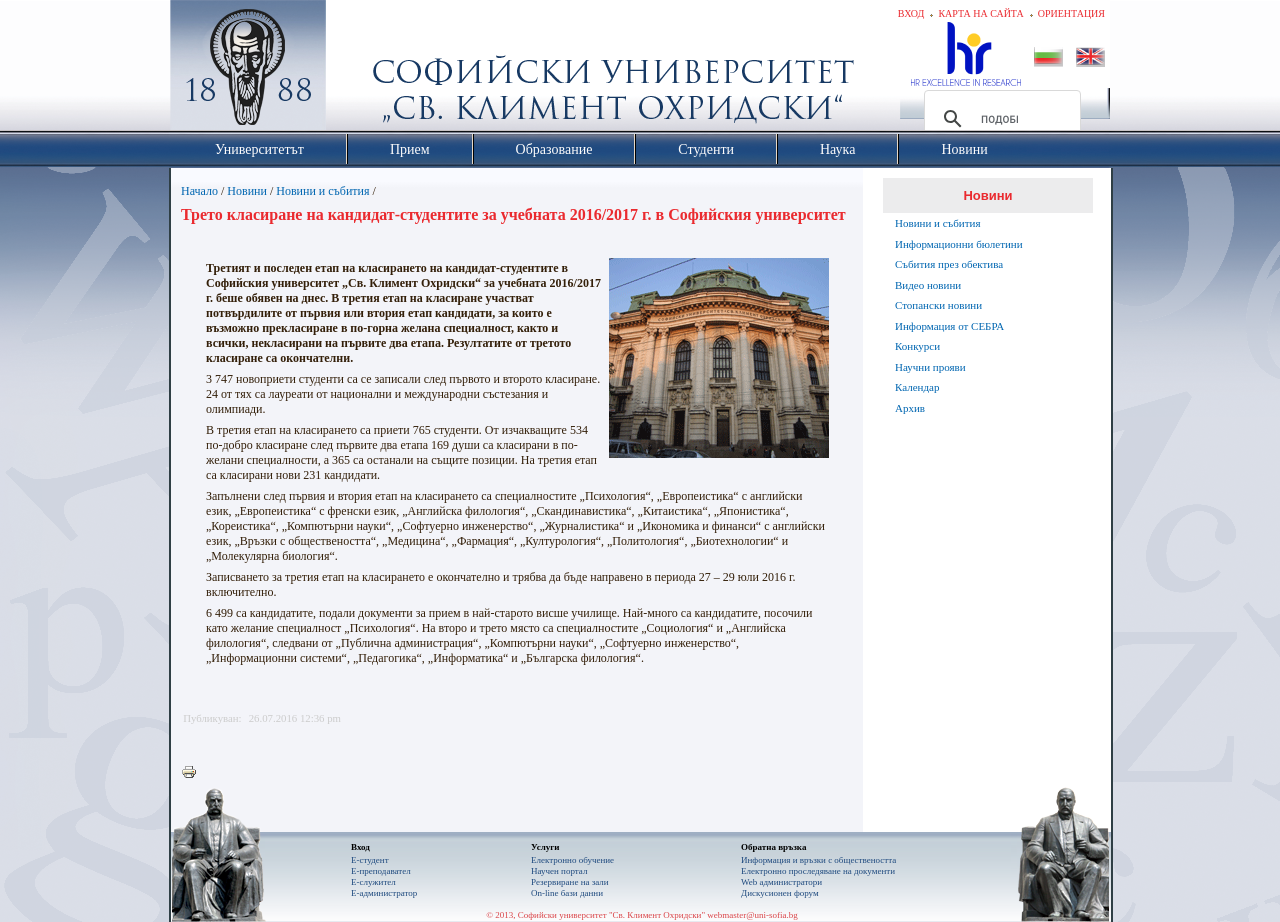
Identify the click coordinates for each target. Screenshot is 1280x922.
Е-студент (370, 860)
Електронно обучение (572, 860)
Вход (911, 13)
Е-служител (373, 882)
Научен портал (559, 871)
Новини (247, 191)
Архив (910, 408)
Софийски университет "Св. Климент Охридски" (361, 70)
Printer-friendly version (194, 773)
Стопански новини (938, 305)
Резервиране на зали (570, 882)
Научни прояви (930, 367)
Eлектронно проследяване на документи (818, 871)
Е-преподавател (381, 871)
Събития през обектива (949, 264)
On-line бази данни (567, 893)
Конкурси (917, 346)
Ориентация (1071, 13)
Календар (917, 387)
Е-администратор (384, 893)
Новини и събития (322, 191)
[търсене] (999, 119)
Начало (199, 191)
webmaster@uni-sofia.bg (752, 915)
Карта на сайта (980, 13)
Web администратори (781, 882)
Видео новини (928, 285)
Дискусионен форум (780, 893)
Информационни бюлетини (959, 244)
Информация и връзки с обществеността (818, 860)
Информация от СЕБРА (949, 326)
